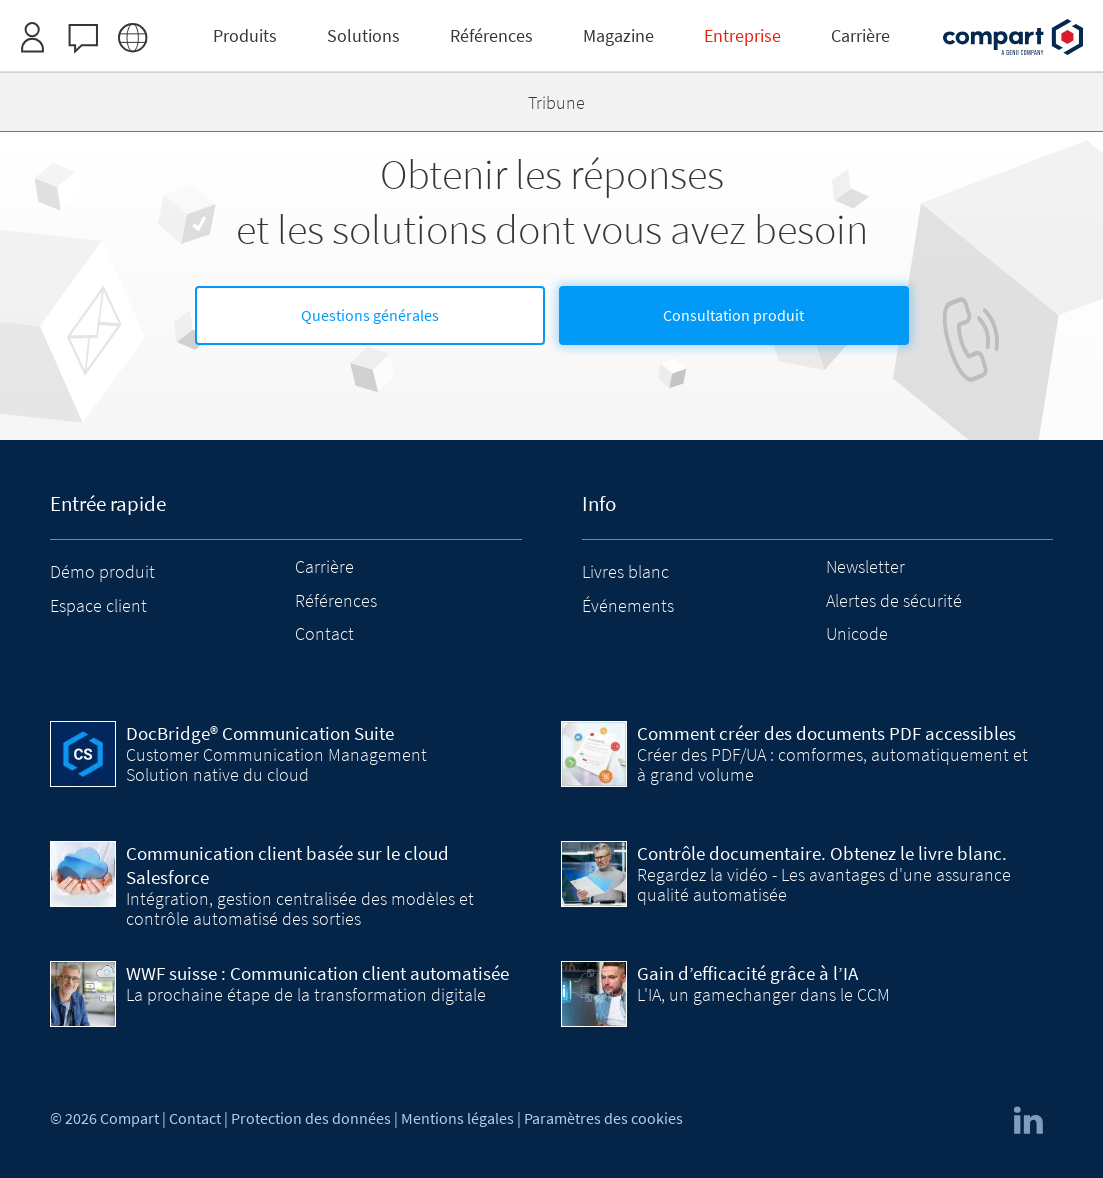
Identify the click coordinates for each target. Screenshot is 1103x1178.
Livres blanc (625, 571)
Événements (628, 605)
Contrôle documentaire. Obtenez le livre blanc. (822, 853)
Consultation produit (733, 315)
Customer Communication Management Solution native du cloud (276, 764)
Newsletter (865, 566)
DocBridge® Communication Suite (260, 733)
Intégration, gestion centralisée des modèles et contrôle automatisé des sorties (300, 908)
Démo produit (102, 571)
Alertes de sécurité (894, 600)
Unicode (857, 633)
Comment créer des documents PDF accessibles (826, 733)
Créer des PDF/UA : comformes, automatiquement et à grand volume (832, 764)
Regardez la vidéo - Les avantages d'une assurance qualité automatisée (824, 884)
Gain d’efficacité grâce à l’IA (747, 973)
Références (336, 600)
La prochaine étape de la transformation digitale (306, 994)
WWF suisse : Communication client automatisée (317, 973)
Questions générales (370, 315)
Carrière (324, 566)
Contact (324, 633)
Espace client (98, 605)
